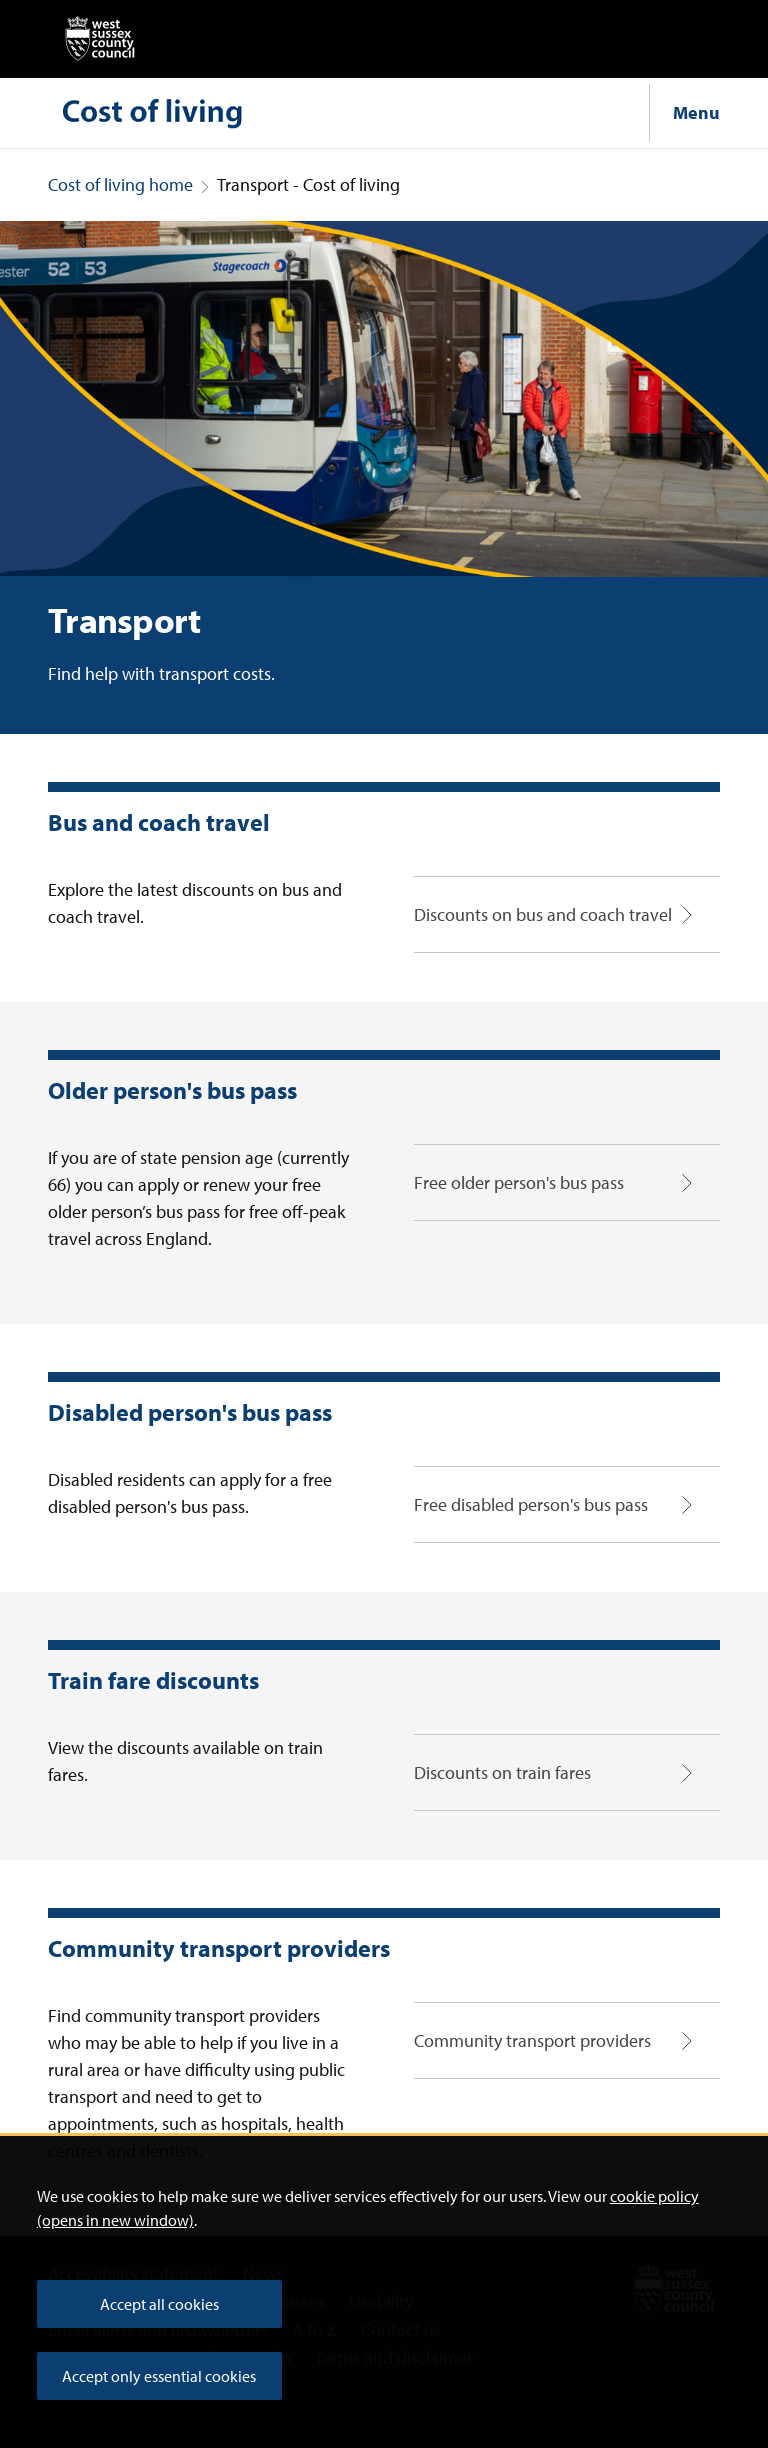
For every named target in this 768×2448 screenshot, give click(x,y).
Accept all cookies (159, 2304)
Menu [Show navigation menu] (696, 112)
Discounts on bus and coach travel (543, 914)
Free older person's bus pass (519, 1182)
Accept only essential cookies (159, 2376)
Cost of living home (120, 184)
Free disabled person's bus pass (531, 1504)
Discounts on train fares (502, 1772)
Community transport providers (532, 2040)
